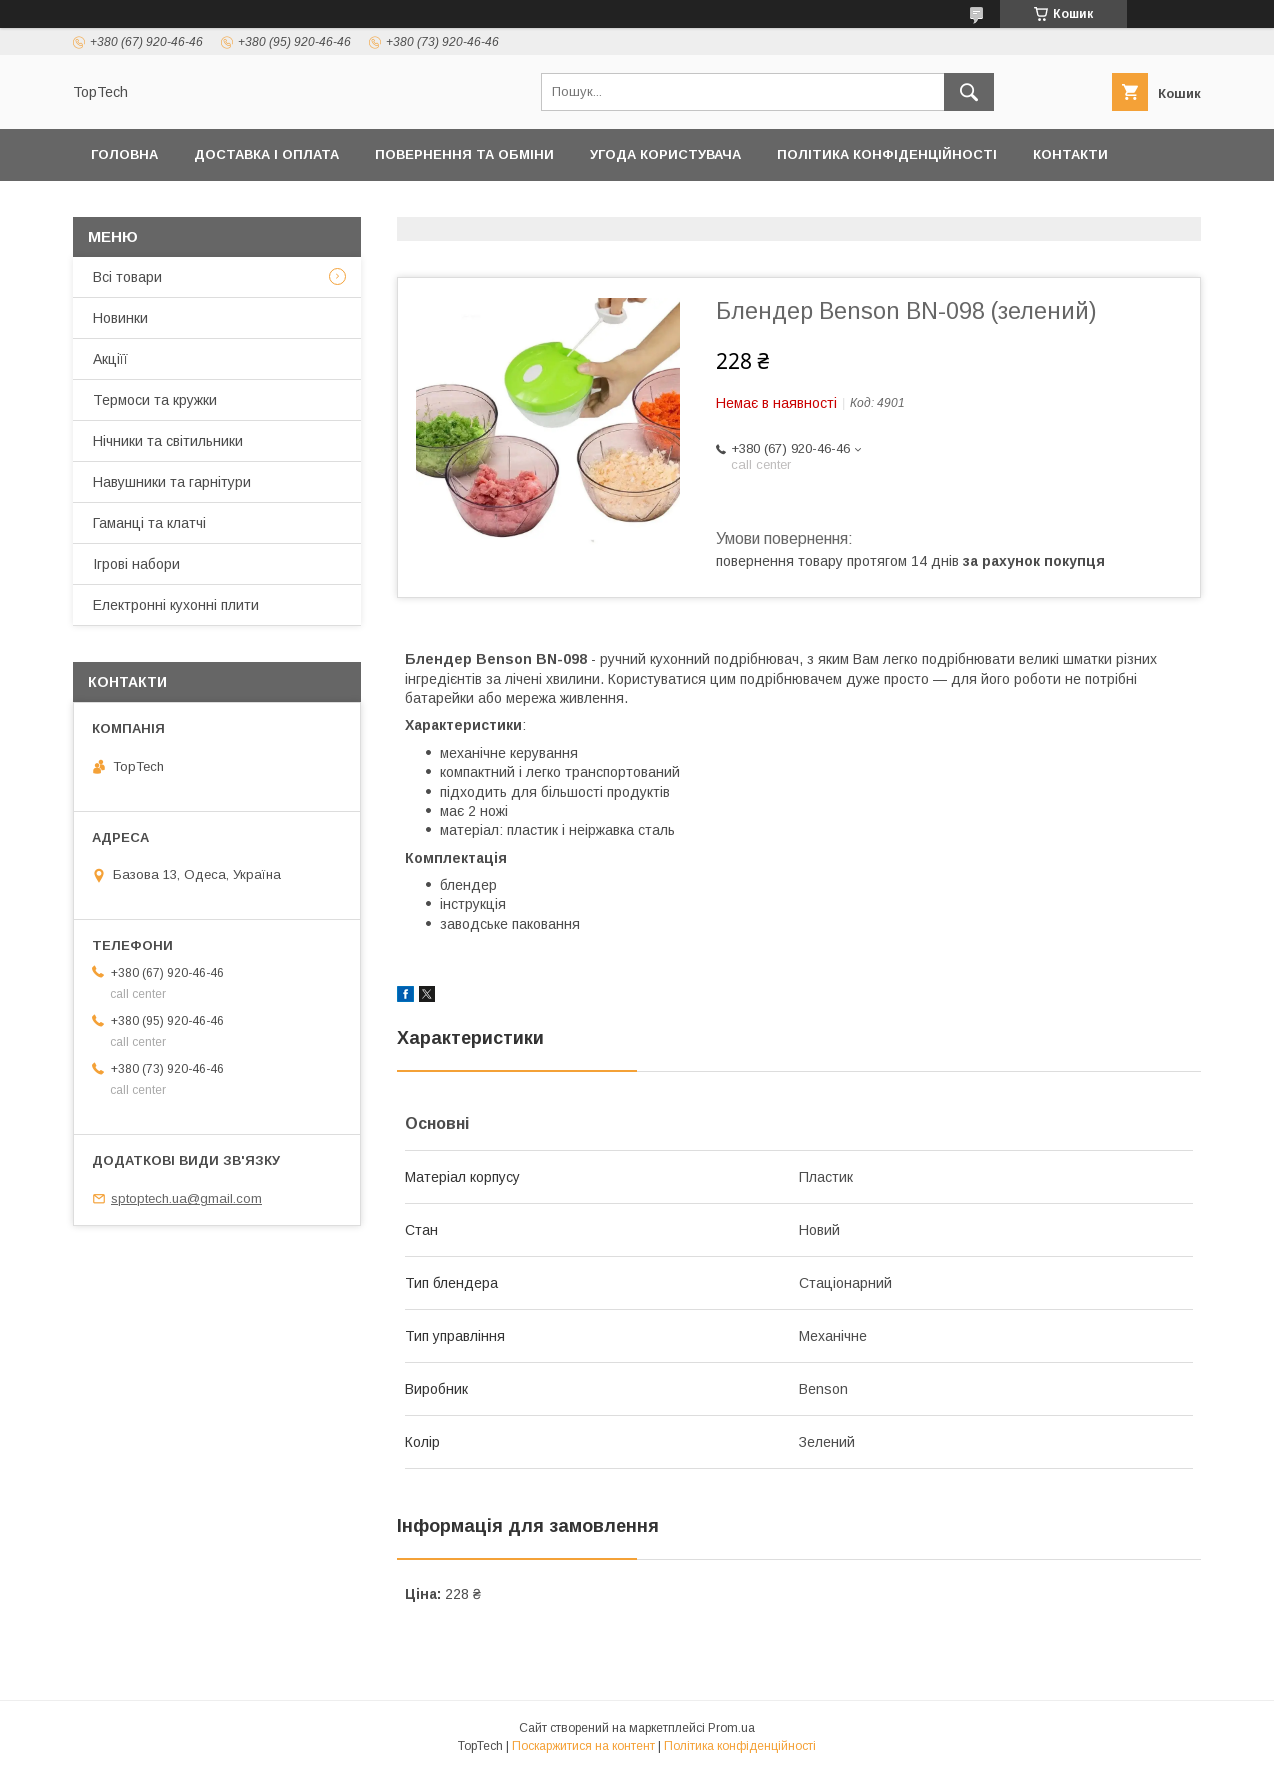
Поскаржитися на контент (583, 1746)
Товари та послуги (165, 206)
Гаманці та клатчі (149, 523)
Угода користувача (665, 154)
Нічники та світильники (168, 441)
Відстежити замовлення (726, 206)
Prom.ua (731, 1728)
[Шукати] (969, 92)
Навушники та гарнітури (172, 482)
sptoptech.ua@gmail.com (186, 1198)
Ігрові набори (136, 564)
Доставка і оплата (266, 154)
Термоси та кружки (155, 400)
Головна (124, 154)
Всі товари (127, 277)
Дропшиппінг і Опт (370, 206)
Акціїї (110, 359)
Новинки (120, 318)
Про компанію (536, 206)
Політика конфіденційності (887, 154)
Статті (1094, 206)
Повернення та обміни (464, 154)
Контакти (1070, 154)
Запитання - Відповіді (947, 206)
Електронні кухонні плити (176, 605)
